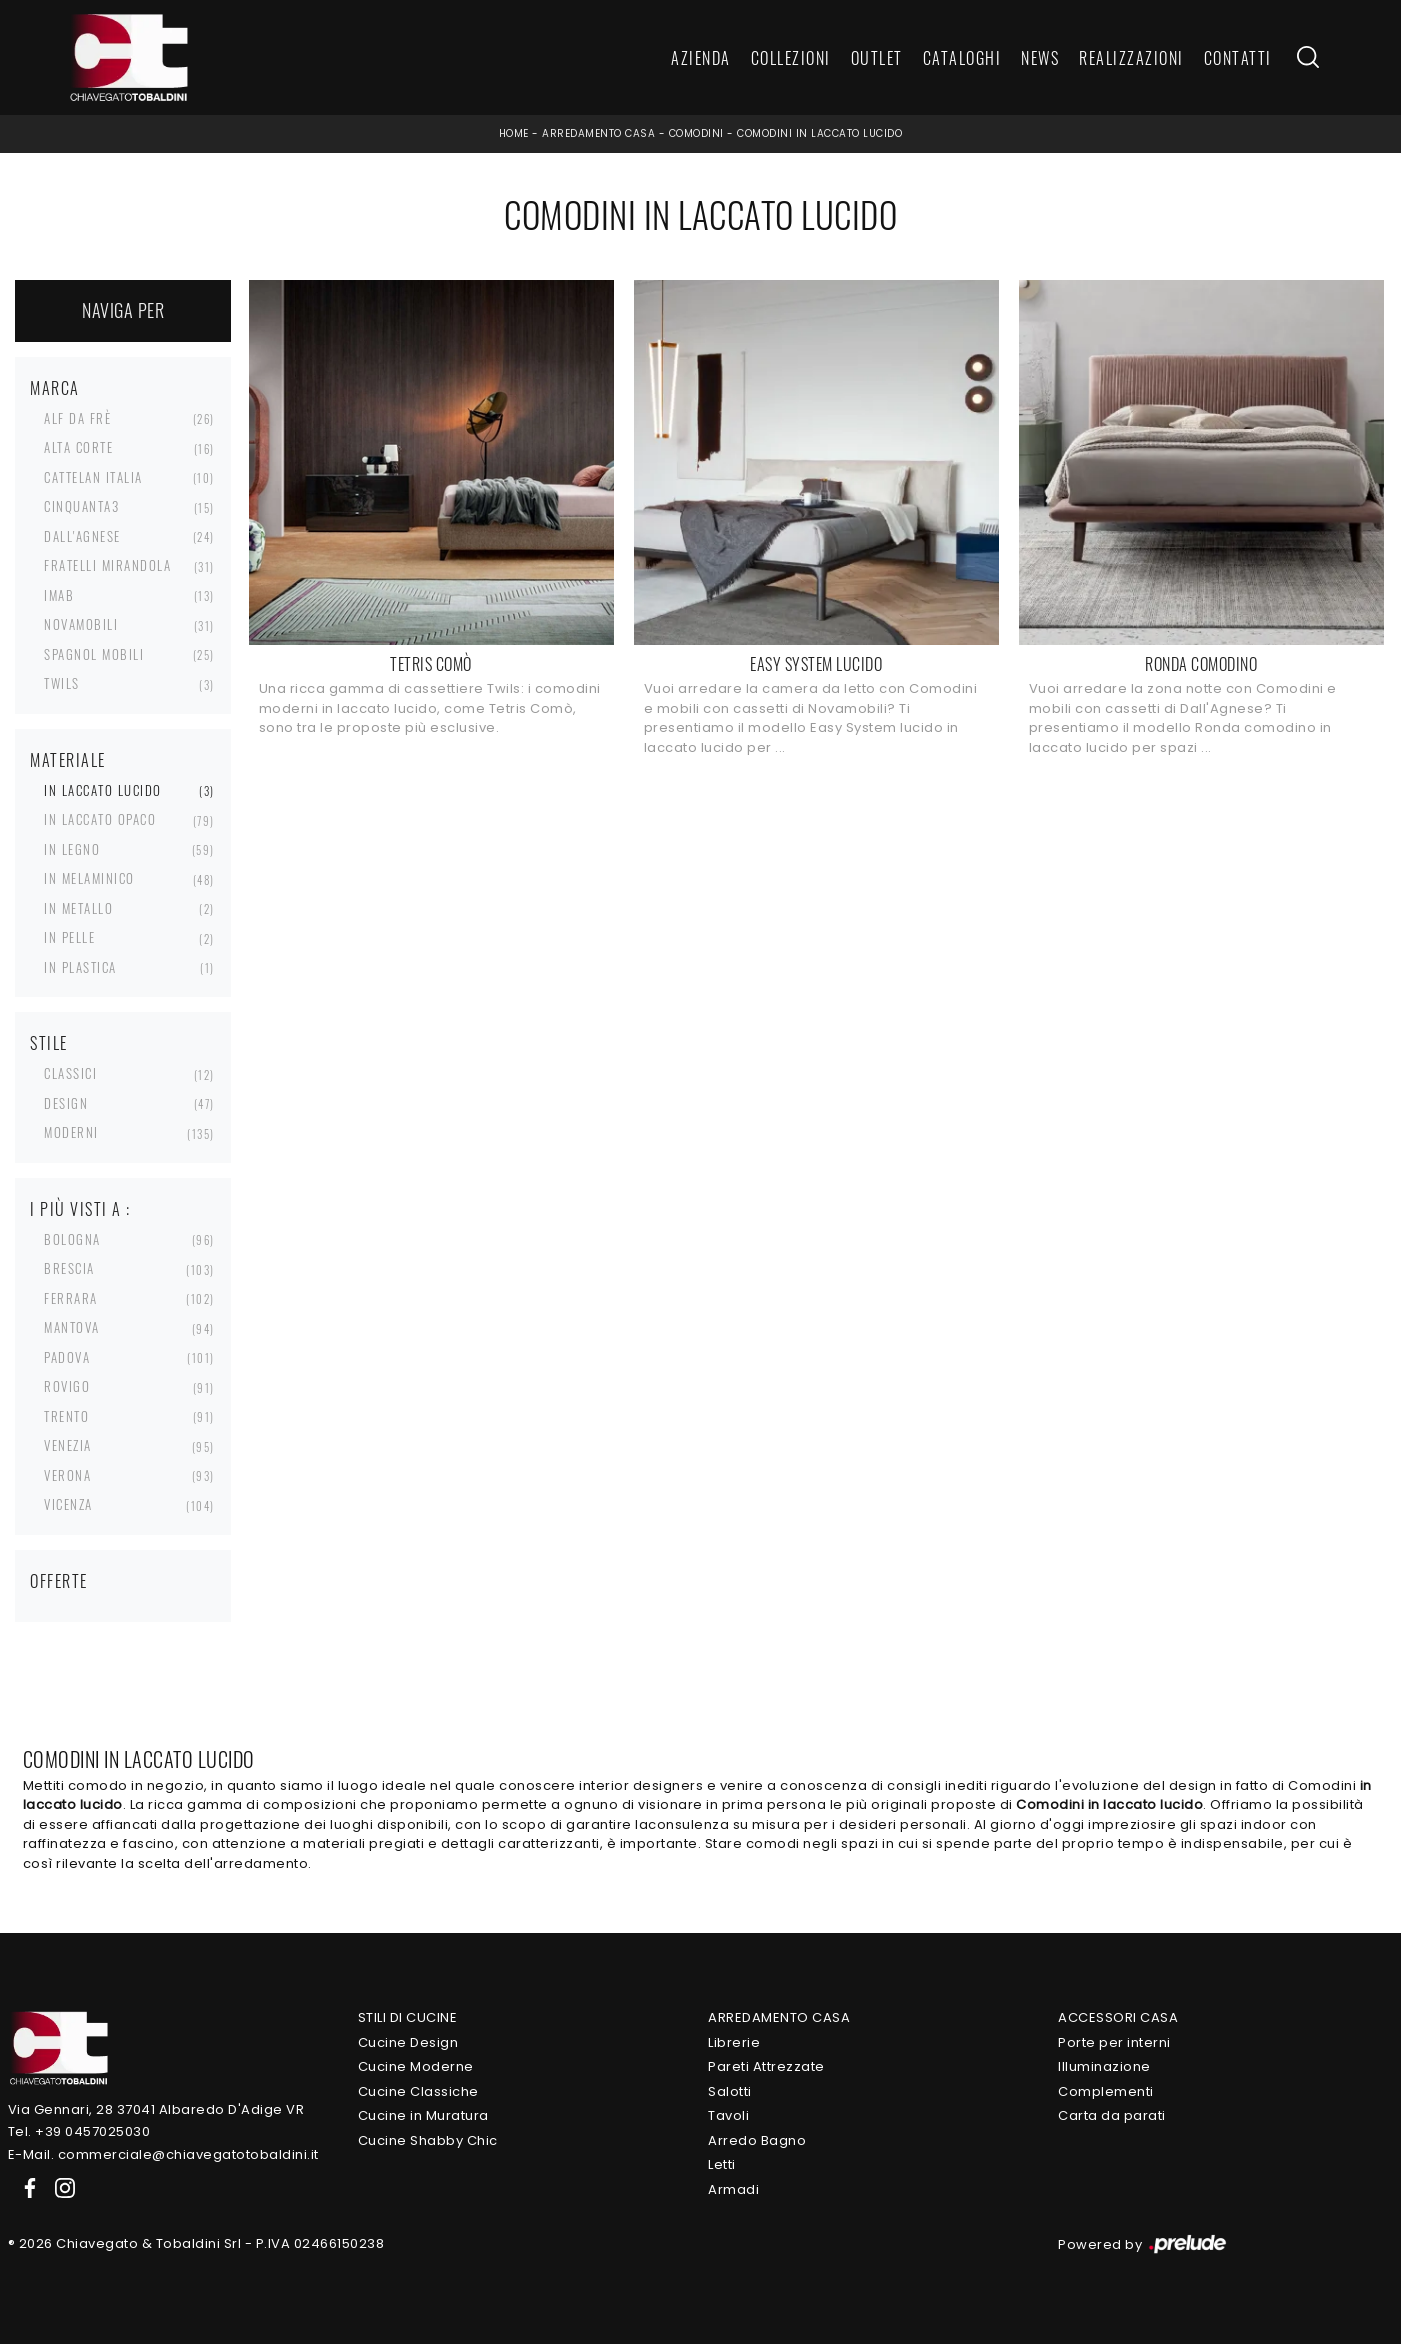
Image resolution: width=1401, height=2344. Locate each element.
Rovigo (67, 1386)
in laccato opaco (100, 819)
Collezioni (791, 58)
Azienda (701, 58)
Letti (722, 2164)
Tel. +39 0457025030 (79, 2131)
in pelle (69, 937)
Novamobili (81, 624)
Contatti (1238, 58)
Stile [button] (49, 1043)
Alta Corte (78, 447)
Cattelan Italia (93, 477)
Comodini (696, 133)
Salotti (730, 2091)
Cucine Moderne (416, 2066)
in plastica (80, 967)
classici (70, 1073)
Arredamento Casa (598, 133)
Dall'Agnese (82, 536)
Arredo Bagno (757, 2140)
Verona (67, 1475)
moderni (71, 1132)
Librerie (734, 2042)
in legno (72, 849)
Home (514, 133)
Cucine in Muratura (423, 2115)
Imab (59, 595)
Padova (67, 1357)
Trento (66, 1416)
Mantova (72, 1327)
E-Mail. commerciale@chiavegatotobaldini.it (163, 2154)
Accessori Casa (1118, 2017)
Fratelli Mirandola (107, 565)
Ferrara (71, 1298)
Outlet (877, 58)
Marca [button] (55, 388)
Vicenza (68, 1504)
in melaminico (89, 878)
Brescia (69, 1268)
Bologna (72, 1239)
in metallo (78, 908)
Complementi (1106, 2091)
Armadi (733, 2189)
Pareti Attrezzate (766, 2066)
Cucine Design (408, 2042)
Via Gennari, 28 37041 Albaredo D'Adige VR (156, 2109)
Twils (62, 683)
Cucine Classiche (418, 2091)
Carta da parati (1112, 2115)
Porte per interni (1114, 2042)
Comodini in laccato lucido (819, 133)
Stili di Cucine (408, 2017)
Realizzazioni (1131, 58)
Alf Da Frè (77, 418)
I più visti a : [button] (80, 1209)
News (1040, 58)
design (66, 1103)
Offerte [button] (59, 1581)
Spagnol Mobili (94, 654)
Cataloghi (962, 58)
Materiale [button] (68, 760)
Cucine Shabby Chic (428, 2140)
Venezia (68, 1445)
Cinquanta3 (81, 506)
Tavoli (728, 2115)
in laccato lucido (103, 790)
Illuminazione (1104, 2066)
